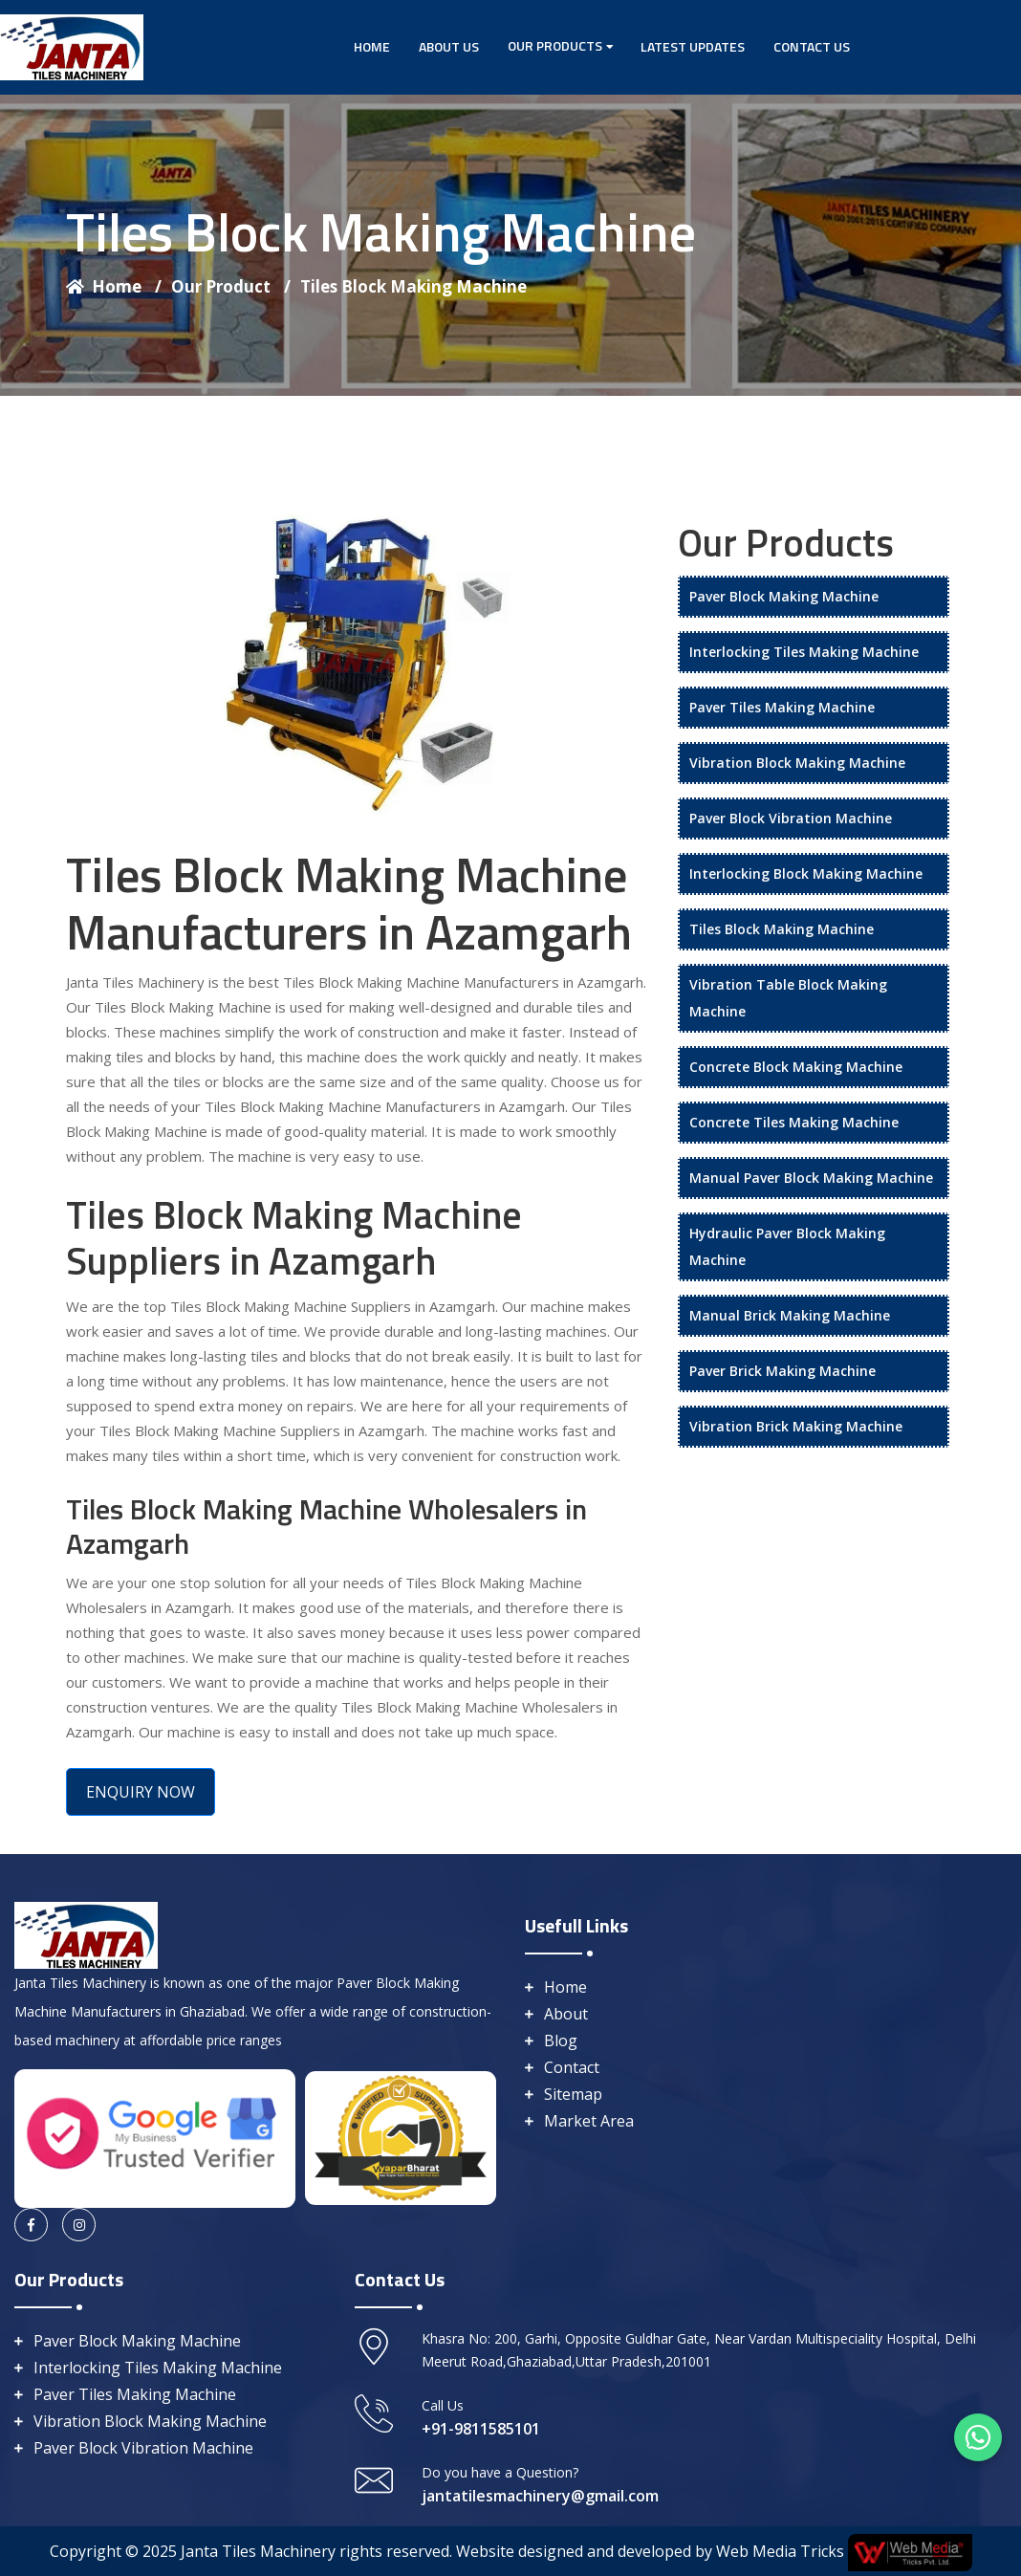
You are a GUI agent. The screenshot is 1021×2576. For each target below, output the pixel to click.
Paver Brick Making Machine (782, 1371)
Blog (560, 2040)
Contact (571, 2067)
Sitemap (573, 2094)
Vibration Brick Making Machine (795, 1426)
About (566, 2013)
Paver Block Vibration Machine (790, 818)
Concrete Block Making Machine (795, 1067)
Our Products (555, 45)
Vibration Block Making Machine (797, 762)
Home (372, 46)
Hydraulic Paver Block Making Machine (787, 1246)
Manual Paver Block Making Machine (811, 1177)
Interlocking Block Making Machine (806, 873)
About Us (449, 46)
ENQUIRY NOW (140, 1791)
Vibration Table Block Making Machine (788, 997)
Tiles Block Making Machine (413, 286)
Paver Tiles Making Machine (782, 707)
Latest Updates (693, 46)
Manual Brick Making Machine (789, 1315)
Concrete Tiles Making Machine (794, 1122)
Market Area (589, 2120)
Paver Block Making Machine (784, 596)
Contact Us (811, 46)
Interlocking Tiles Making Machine (804, 652)
